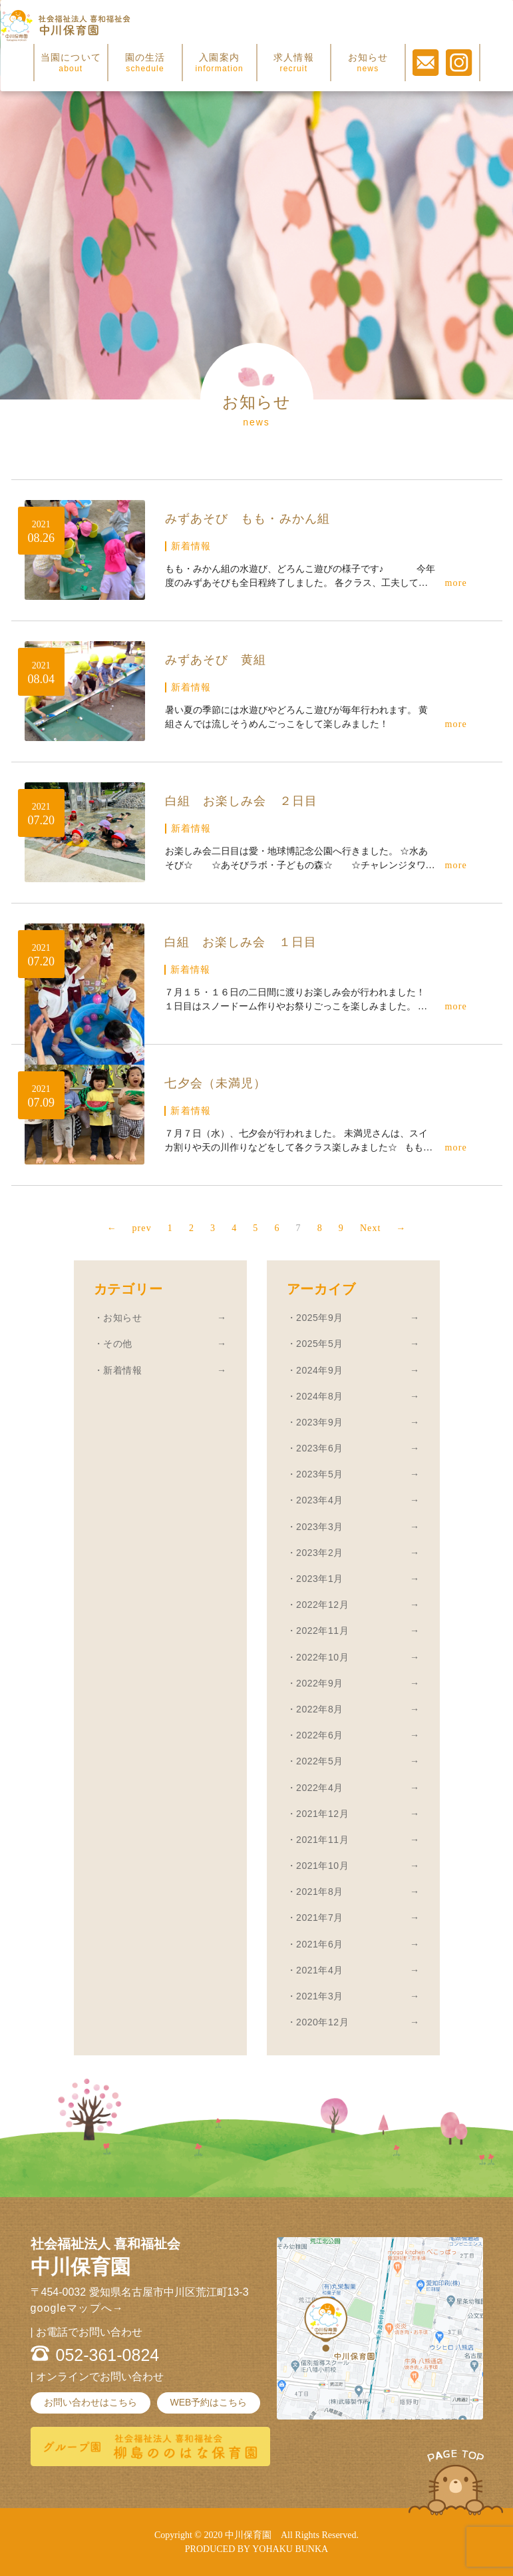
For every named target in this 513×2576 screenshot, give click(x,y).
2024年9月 (319, 1370)
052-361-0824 (108, 2355)
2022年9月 (319, 1683)
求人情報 (293, 63)
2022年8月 (319, 1709)
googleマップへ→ (77, 2308)
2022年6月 (319, 1735)
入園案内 (219, 63)
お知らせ (368, 63)
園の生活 (145, 63)
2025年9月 (319, 1317)
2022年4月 (319, 1787)
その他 (117, 1343)
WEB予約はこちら (209, 2402)
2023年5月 (319, 1474)
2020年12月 (322, 2022)
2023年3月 (319, 1526)
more (456, 583)
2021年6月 (319, 1944)
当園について (71, 63)
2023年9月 (319, 1422)
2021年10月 (322, 1865)
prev (127, 1228)
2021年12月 (322, 1813)
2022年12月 (322, 1604)
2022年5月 (319, 1761)
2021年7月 (319, 1917)
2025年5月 (319, 1343)
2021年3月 (319, 1996)
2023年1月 (319, 1578)
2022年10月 (322, 1657)
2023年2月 (319, 1552)
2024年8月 (319, 1396)
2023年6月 (319, 1448)
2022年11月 (322, 1630)
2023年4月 (319, 1500)
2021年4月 (319, 1970)
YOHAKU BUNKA (290, 2549)
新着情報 (122, 1370)
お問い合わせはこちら (90, 2402)
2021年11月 (322, 1839)
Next (385, 1228)
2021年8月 (319, 1891)
